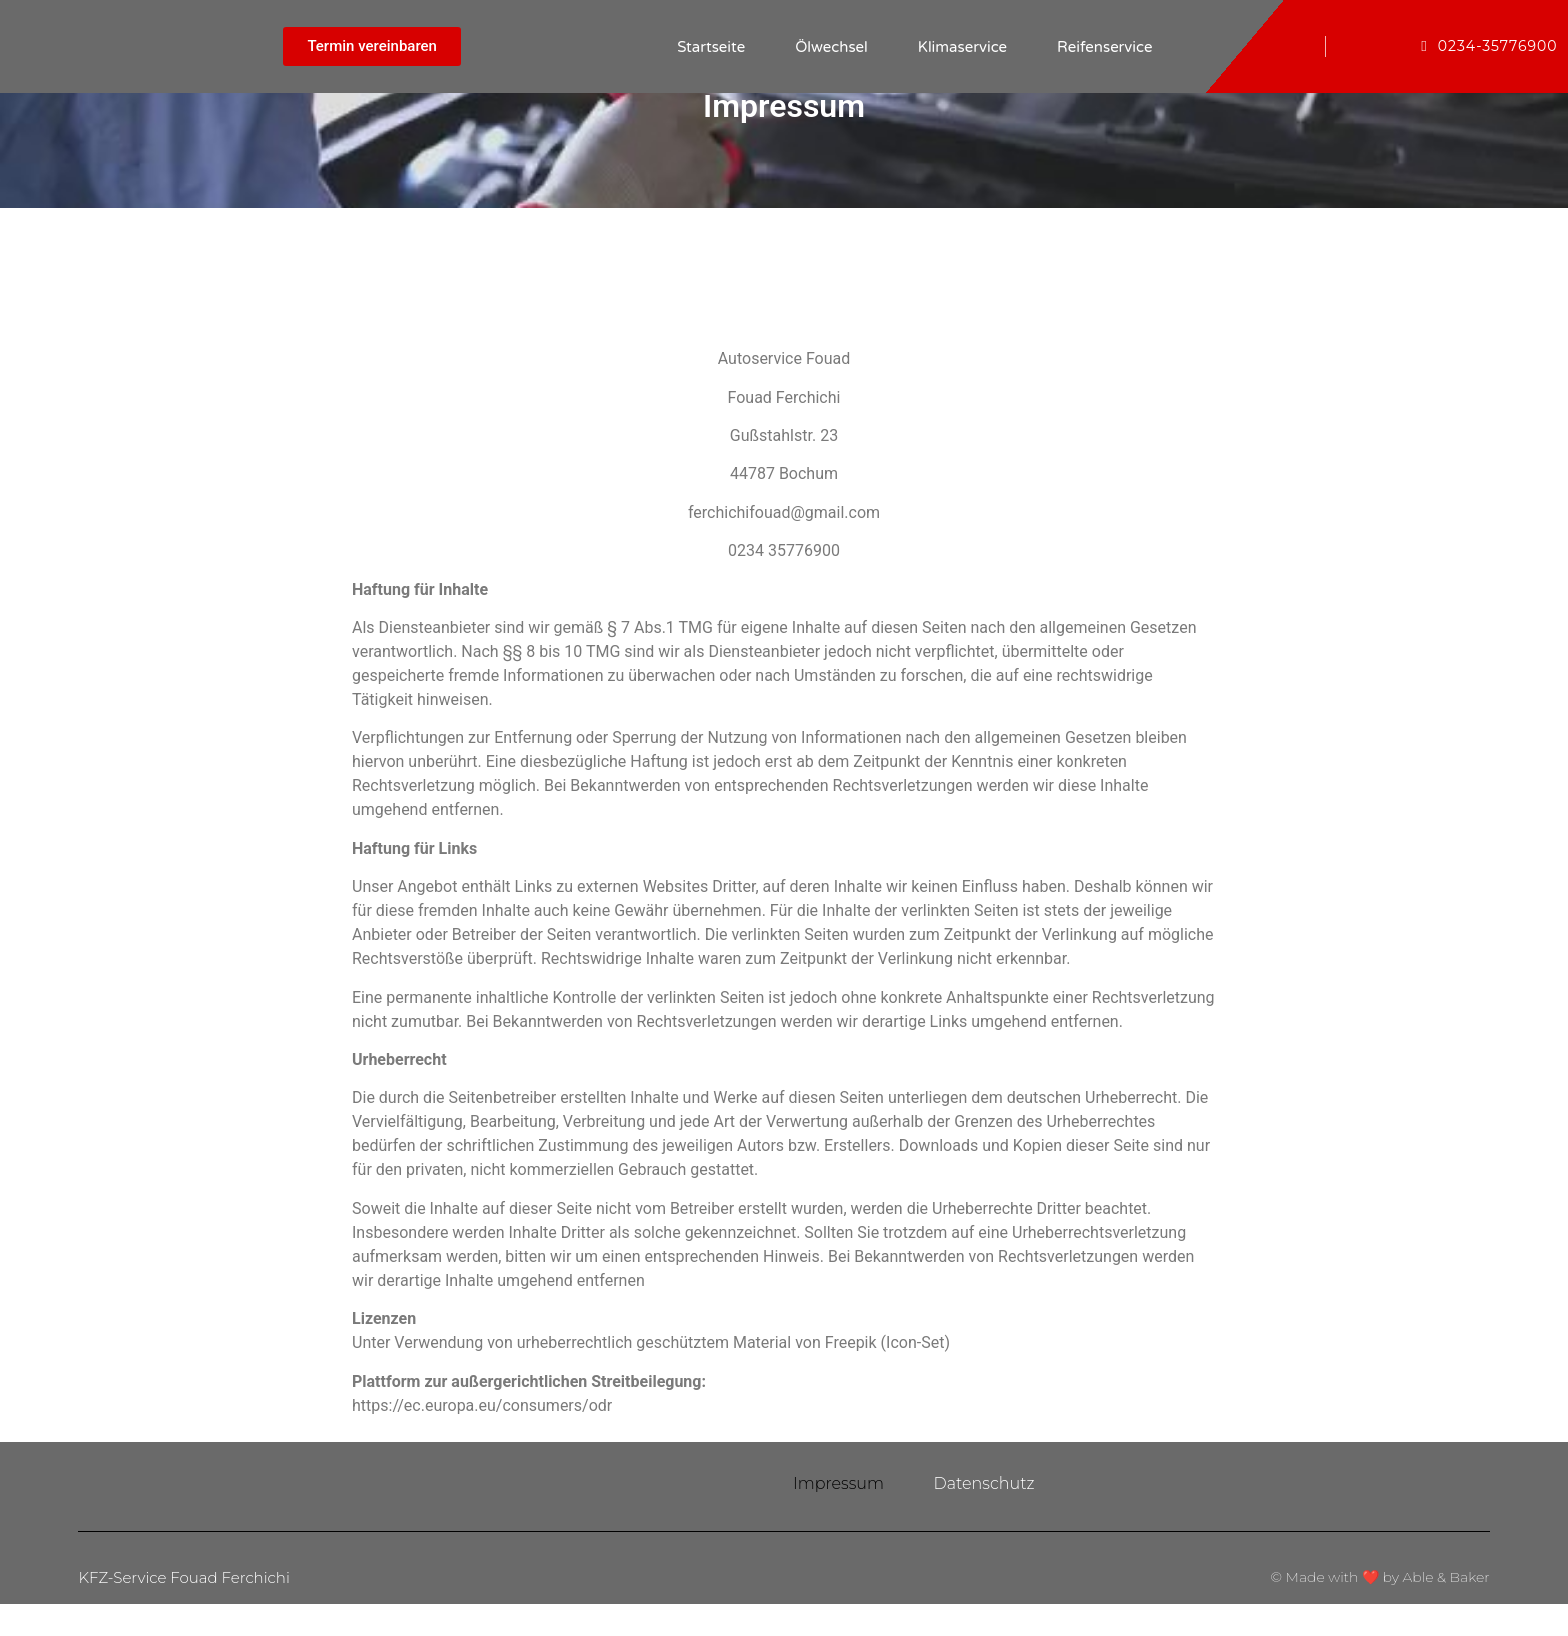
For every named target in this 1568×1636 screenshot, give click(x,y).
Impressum (838, 1499)
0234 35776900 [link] (784, 550)
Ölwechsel (831, 47)
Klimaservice (962, 47)
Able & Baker (1446, 1609)
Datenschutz (984, 1499)
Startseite (711, 47)
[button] (372, 46)
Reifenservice (1104, 47)
